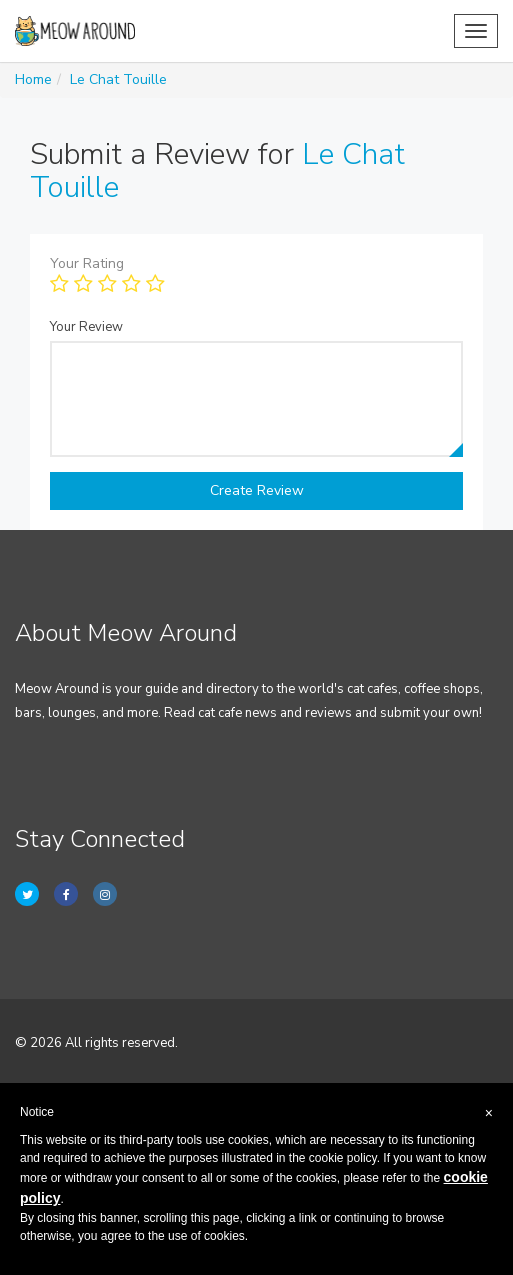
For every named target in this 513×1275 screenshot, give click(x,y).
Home (33, 79)
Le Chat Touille (118, 79)
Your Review (86, 327)
